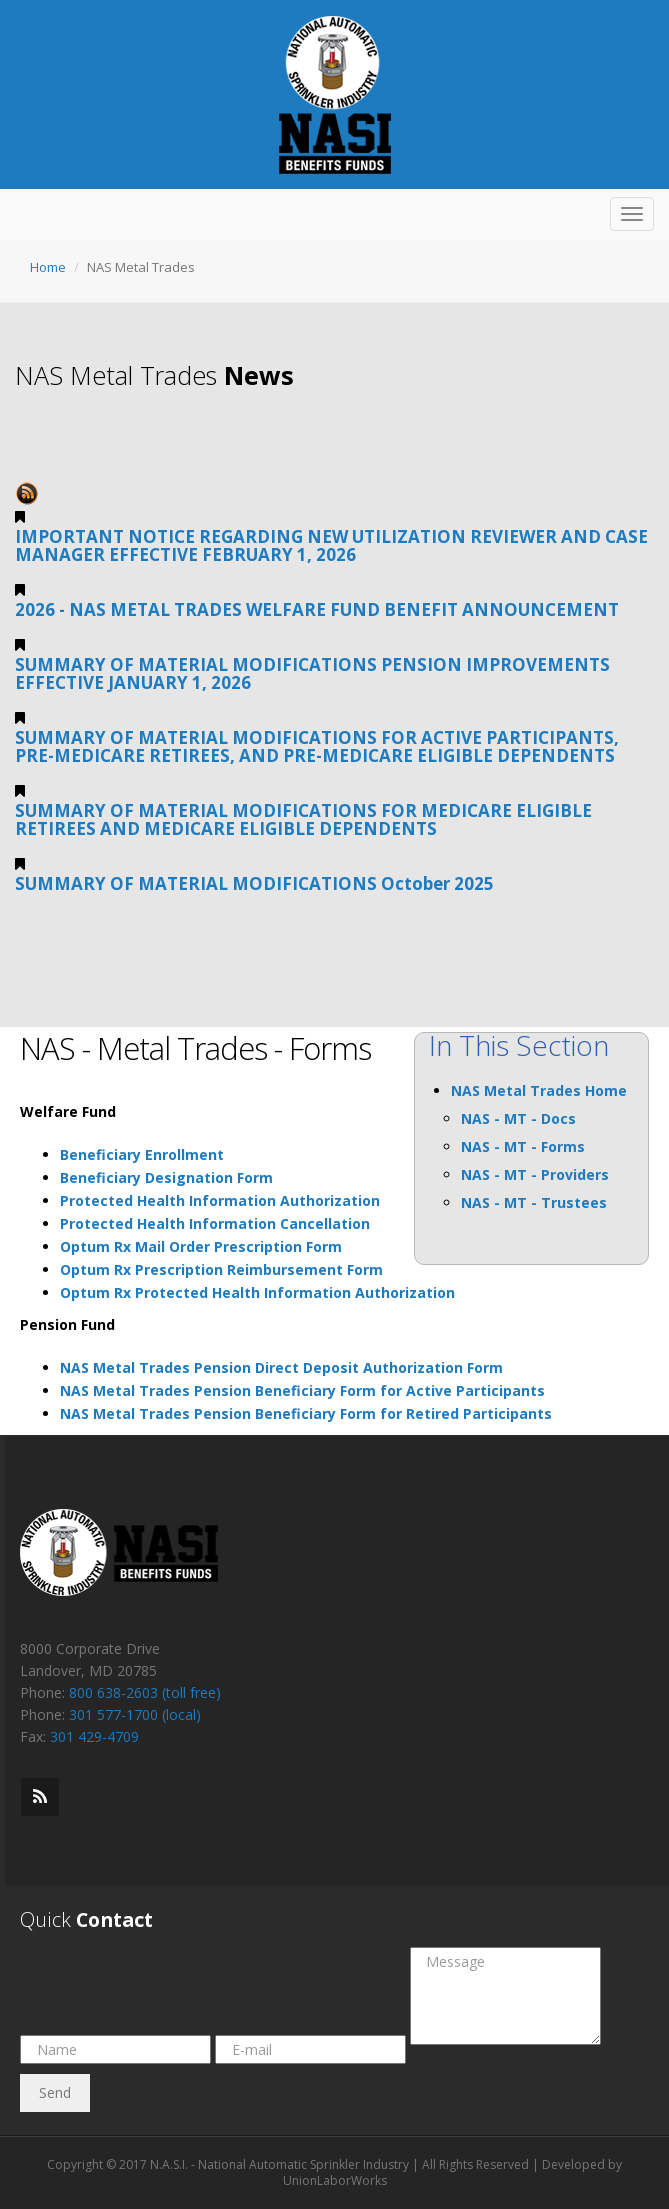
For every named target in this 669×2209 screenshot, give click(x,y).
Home (48, 267)
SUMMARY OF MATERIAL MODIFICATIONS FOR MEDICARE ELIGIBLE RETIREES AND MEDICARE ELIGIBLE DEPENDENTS (303, 819)
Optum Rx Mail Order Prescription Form (201, 1246)
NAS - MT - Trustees (534, 1202)
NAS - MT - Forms (523, 1146)
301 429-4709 (94, 1736)
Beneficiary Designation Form (166, 1177)
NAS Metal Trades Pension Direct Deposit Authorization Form (281, 1367)
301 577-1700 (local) (135, 1714)
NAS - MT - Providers (535, 1174)
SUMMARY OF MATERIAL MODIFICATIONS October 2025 (254, 883)
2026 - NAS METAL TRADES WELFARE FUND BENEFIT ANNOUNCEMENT (317, 609)
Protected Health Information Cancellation (215, 1223)
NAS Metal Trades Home (539, 1090)
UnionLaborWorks (335, 2180)
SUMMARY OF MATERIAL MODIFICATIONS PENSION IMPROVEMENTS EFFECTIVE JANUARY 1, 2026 (312, 673)
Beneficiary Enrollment (142, 1154)
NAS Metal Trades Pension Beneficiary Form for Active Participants (302, 1390)
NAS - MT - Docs (518, 1118)
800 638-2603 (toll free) (145, 1692)
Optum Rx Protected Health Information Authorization (257, 1292)
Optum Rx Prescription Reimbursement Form (221, 1269)
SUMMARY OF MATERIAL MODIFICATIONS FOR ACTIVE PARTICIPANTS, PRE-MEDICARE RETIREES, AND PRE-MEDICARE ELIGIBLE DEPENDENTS (317, 746)
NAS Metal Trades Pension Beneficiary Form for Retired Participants (306, 1413)
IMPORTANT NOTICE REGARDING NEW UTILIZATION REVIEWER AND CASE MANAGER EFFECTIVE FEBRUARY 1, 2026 (331, 545)
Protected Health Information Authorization (220, 1200)
